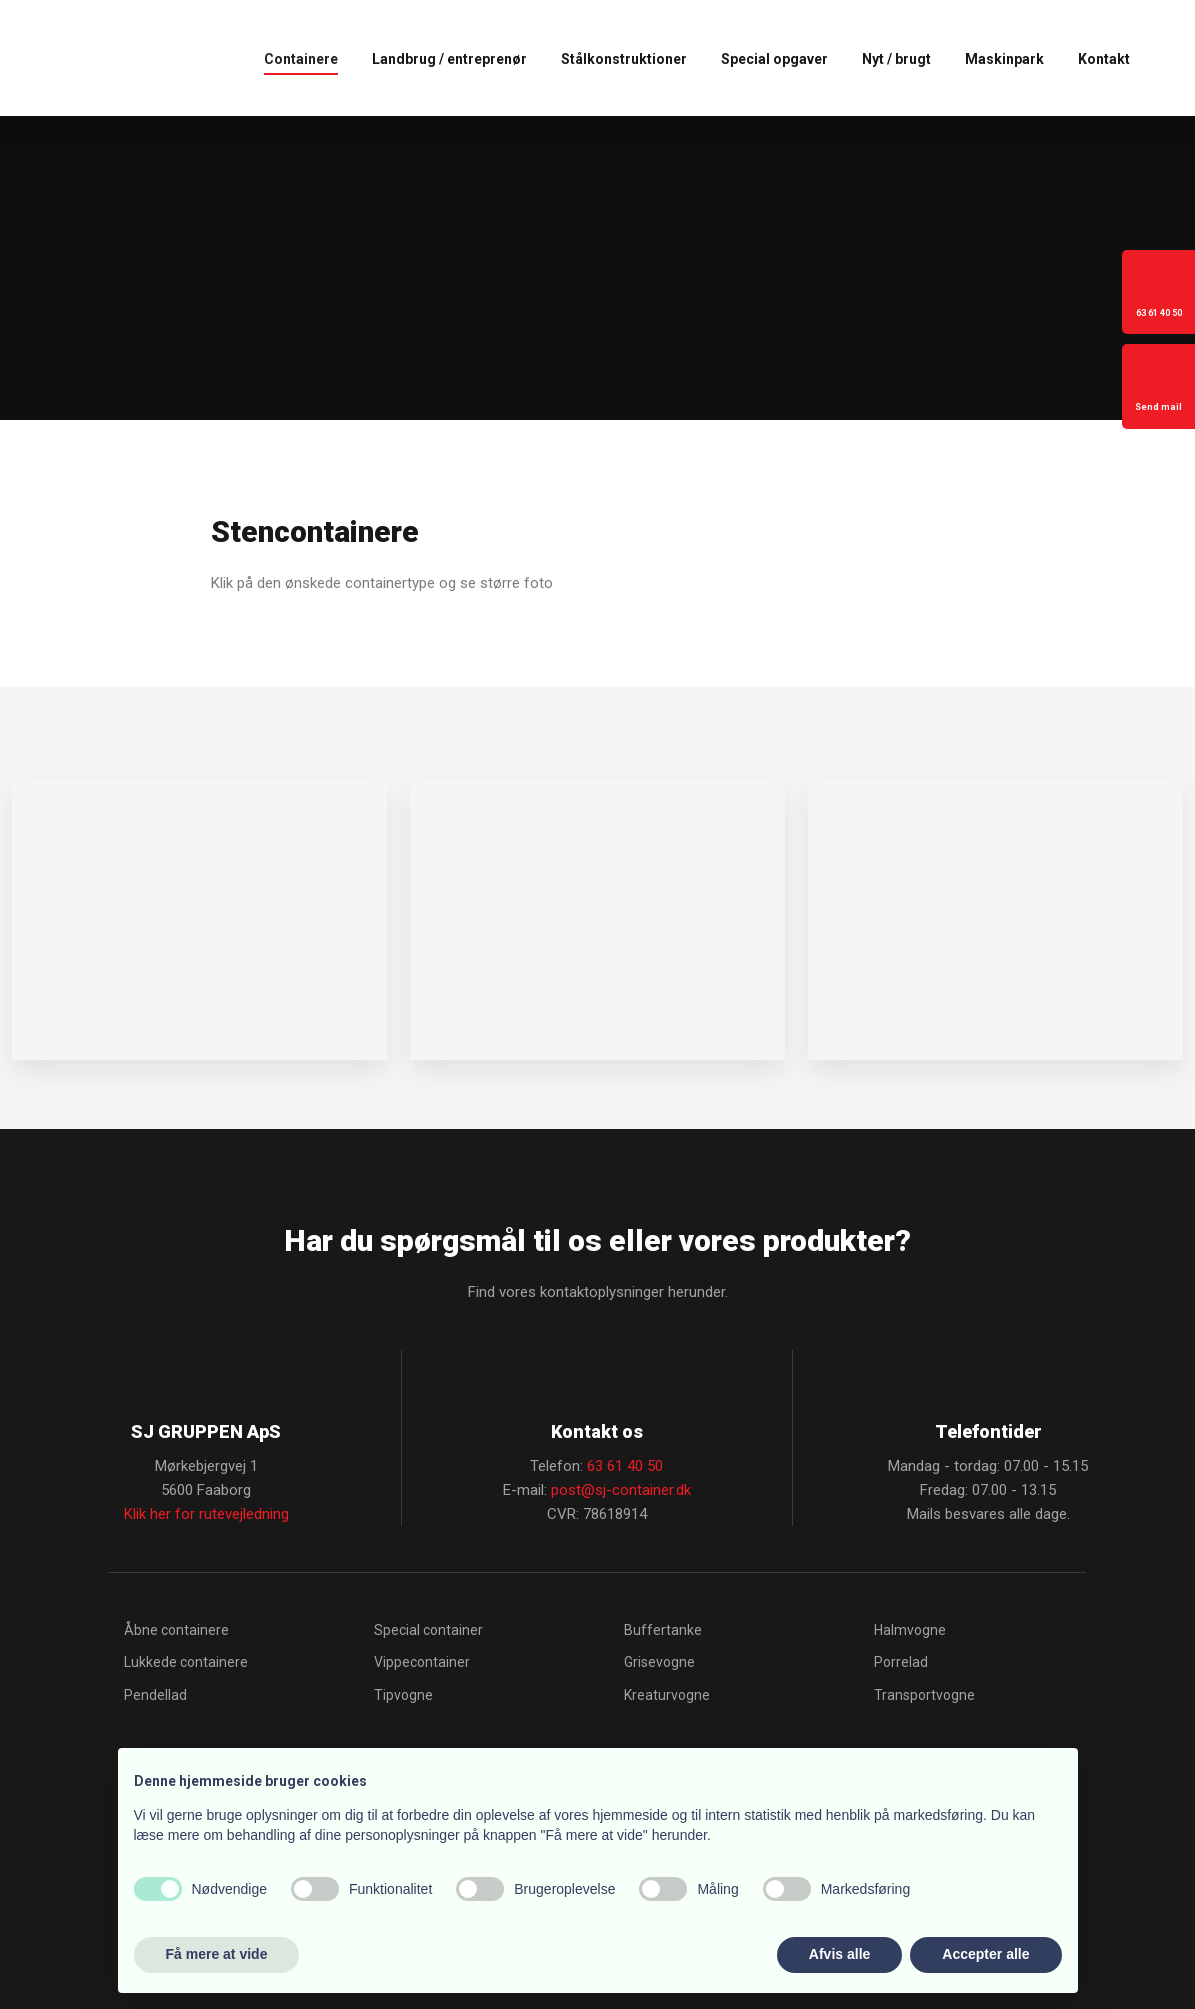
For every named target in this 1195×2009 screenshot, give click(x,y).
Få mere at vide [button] (217, 1954)
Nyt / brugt (896, 59)
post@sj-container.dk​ (621, 1490)
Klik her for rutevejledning (206, 1514)
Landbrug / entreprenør (449, 59)
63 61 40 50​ (625, 1466)
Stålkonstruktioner (624, 59)
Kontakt (1104, 59)
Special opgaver (774, 59)
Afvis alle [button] (839, 1954)
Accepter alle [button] (985, 1954)
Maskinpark (1004, 59)
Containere (301, 59)
